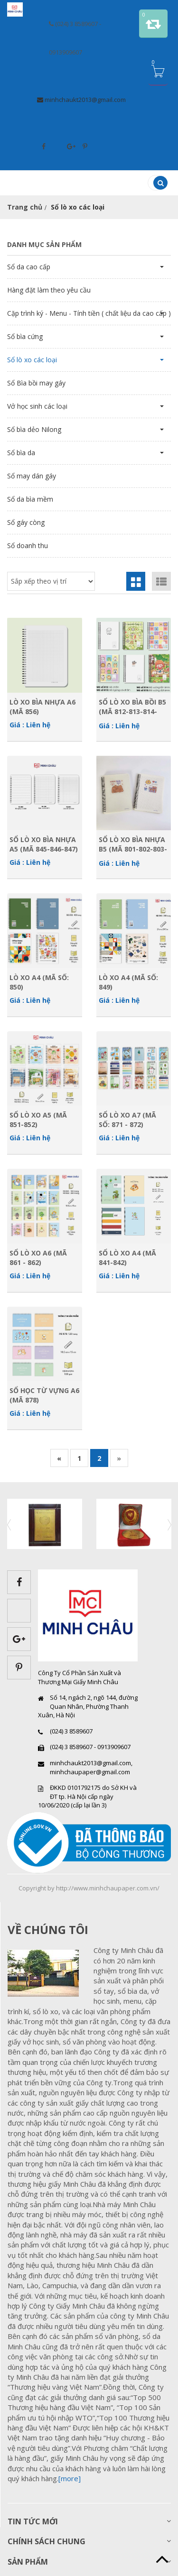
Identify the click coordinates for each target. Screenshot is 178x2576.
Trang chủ (24, 206)
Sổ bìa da (21, 452)
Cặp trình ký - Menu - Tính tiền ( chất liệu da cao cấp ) (89, 313)
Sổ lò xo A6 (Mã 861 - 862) (38, 1257)
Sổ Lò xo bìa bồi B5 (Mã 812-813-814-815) (132, 706)
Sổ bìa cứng (25, 336)
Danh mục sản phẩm (44, 244)
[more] (69, 2478)
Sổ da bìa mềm (30, 499)
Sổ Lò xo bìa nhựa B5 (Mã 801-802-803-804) (133, 844)
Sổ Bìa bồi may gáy (36, 382)
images (47, 1972)
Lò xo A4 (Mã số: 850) (39, 982)
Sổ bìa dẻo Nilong (34, 429)
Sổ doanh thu (27, 545)
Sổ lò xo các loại (32, 359)
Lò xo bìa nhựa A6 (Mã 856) (42, 706)
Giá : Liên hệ (29, 724)
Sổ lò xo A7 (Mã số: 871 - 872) (127, 1119)
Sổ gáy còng (26, 522)
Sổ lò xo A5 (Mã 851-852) (38, 1119)
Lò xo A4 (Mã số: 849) (128, 982)
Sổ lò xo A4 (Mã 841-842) (127, 1257)
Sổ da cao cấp (28, 266)
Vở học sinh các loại (37, 406)
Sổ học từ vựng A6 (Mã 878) (44, 1395)
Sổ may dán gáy (31, 475)
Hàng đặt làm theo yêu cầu (49, 289)
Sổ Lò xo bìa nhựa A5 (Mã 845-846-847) (43, 844)
